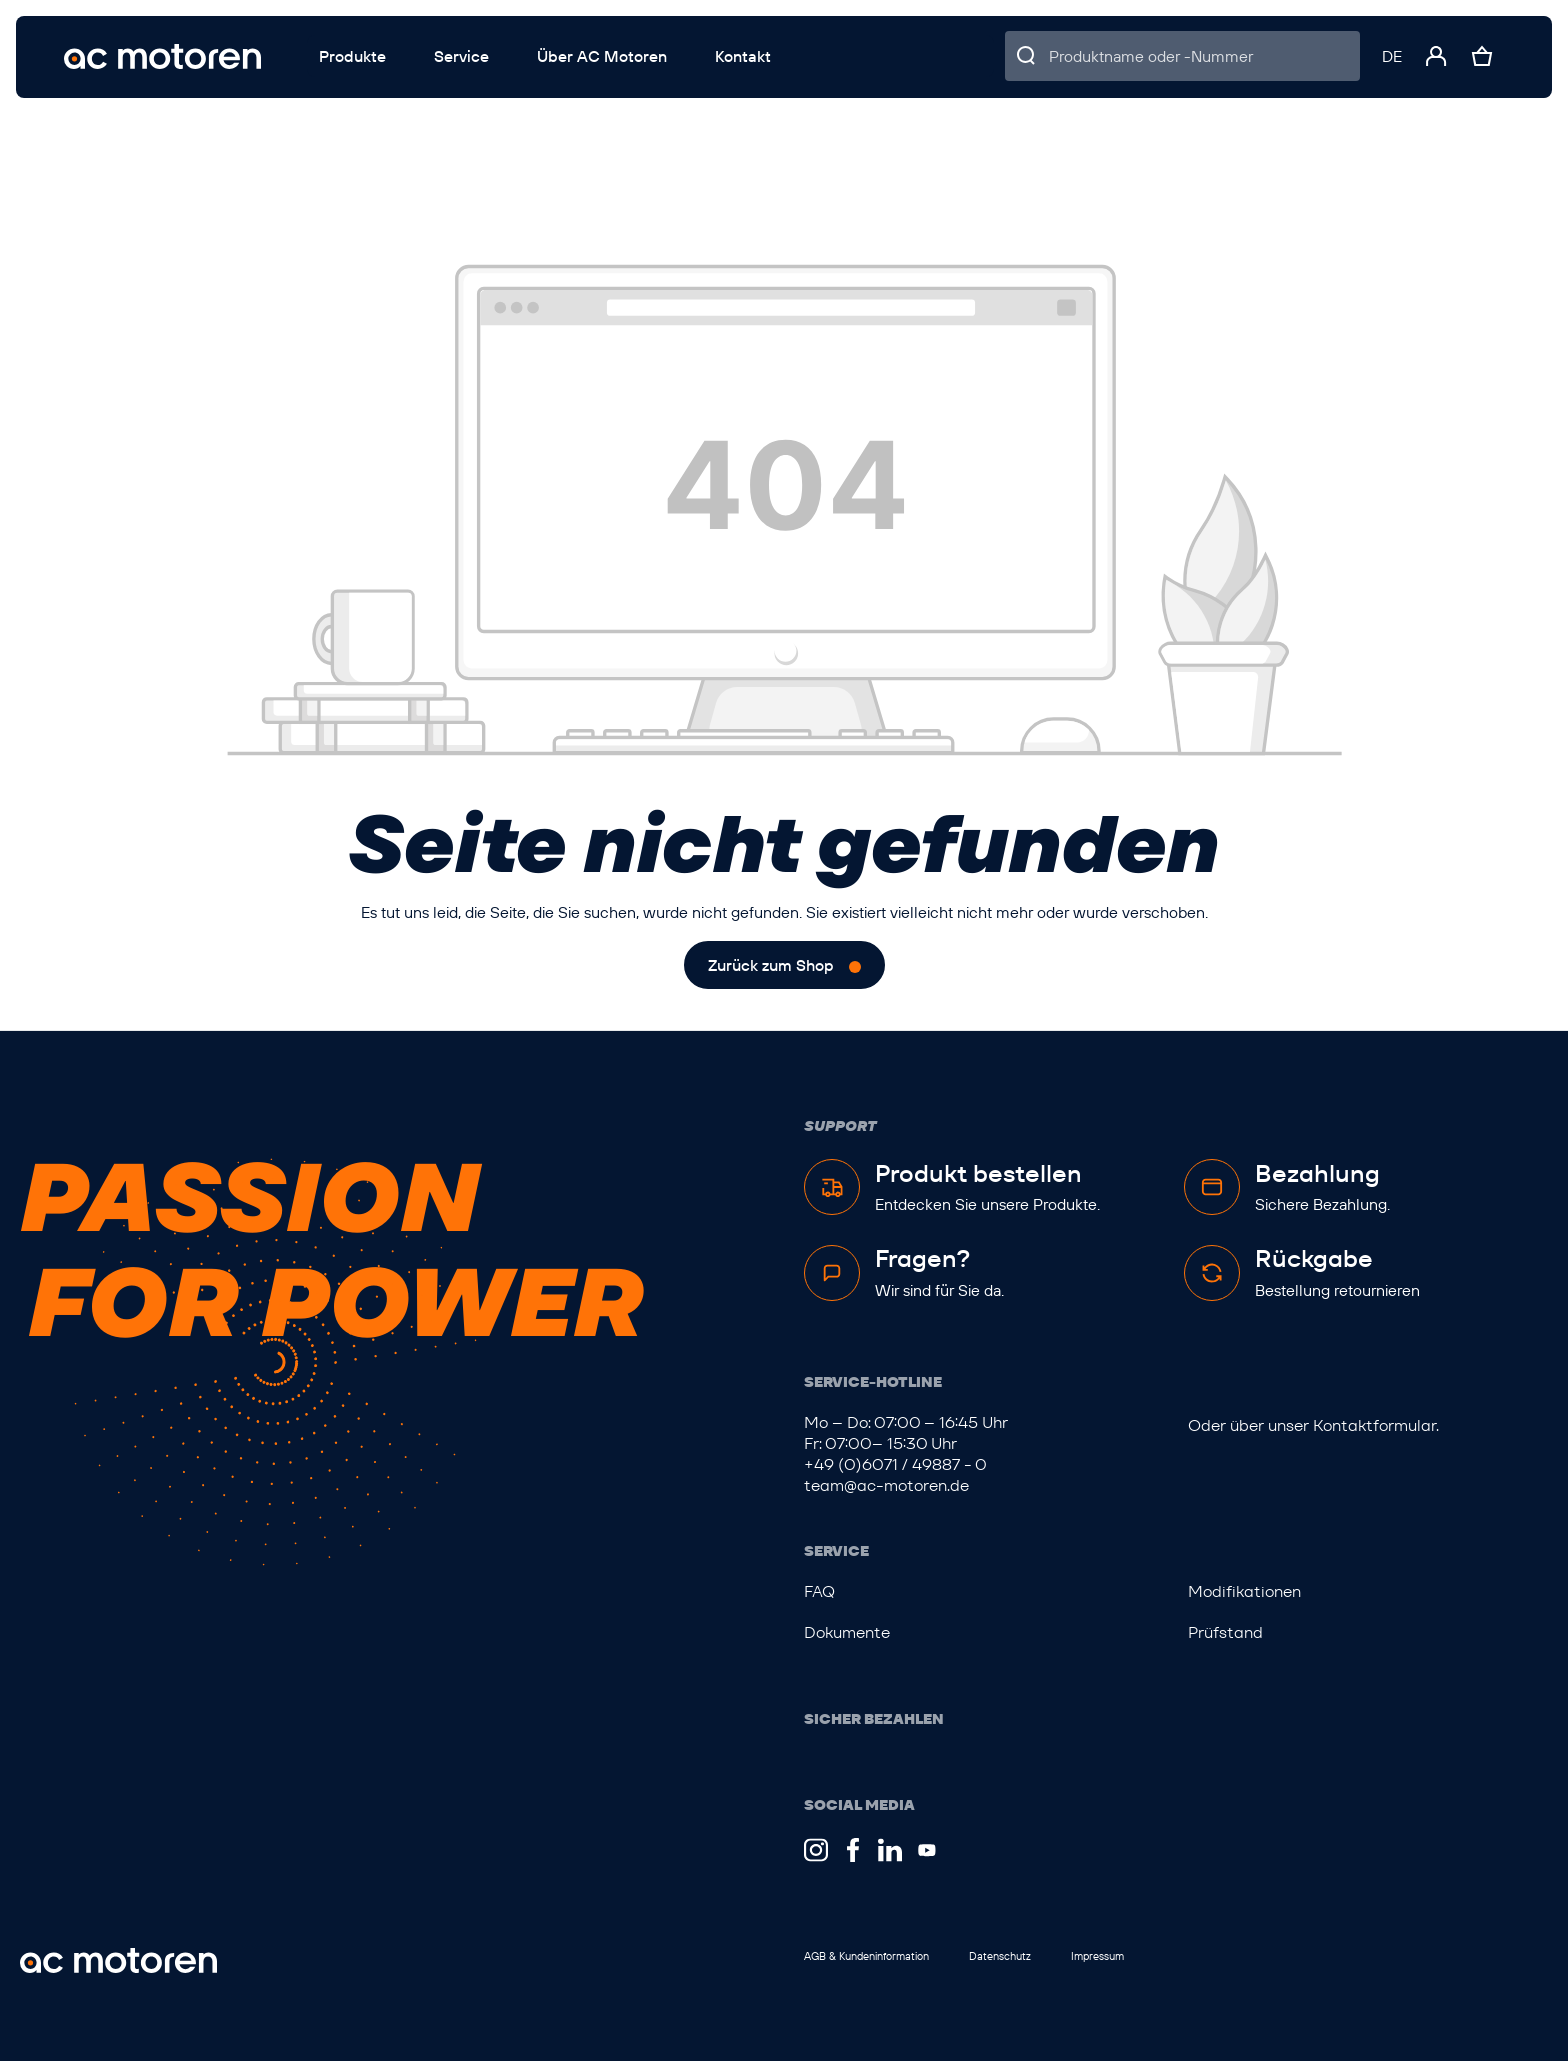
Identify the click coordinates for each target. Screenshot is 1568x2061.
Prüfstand (1225, 1632)
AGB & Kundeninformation (866, 1956)
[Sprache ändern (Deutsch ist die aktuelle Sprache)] (1392, 56)
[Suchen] (1027, 56)
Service (836, 1551)
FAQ (819, 1591)
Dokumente (847, 1632)
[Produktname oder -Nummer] (1204, 56)
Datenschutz (1000, 1956)
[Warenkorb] (1482, 56)
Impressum (1097, 1956)
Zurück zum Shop (770, 965)
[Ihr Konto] (1436, 56)
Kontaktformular (1374, 1425)
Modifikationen (1244, 1591)
